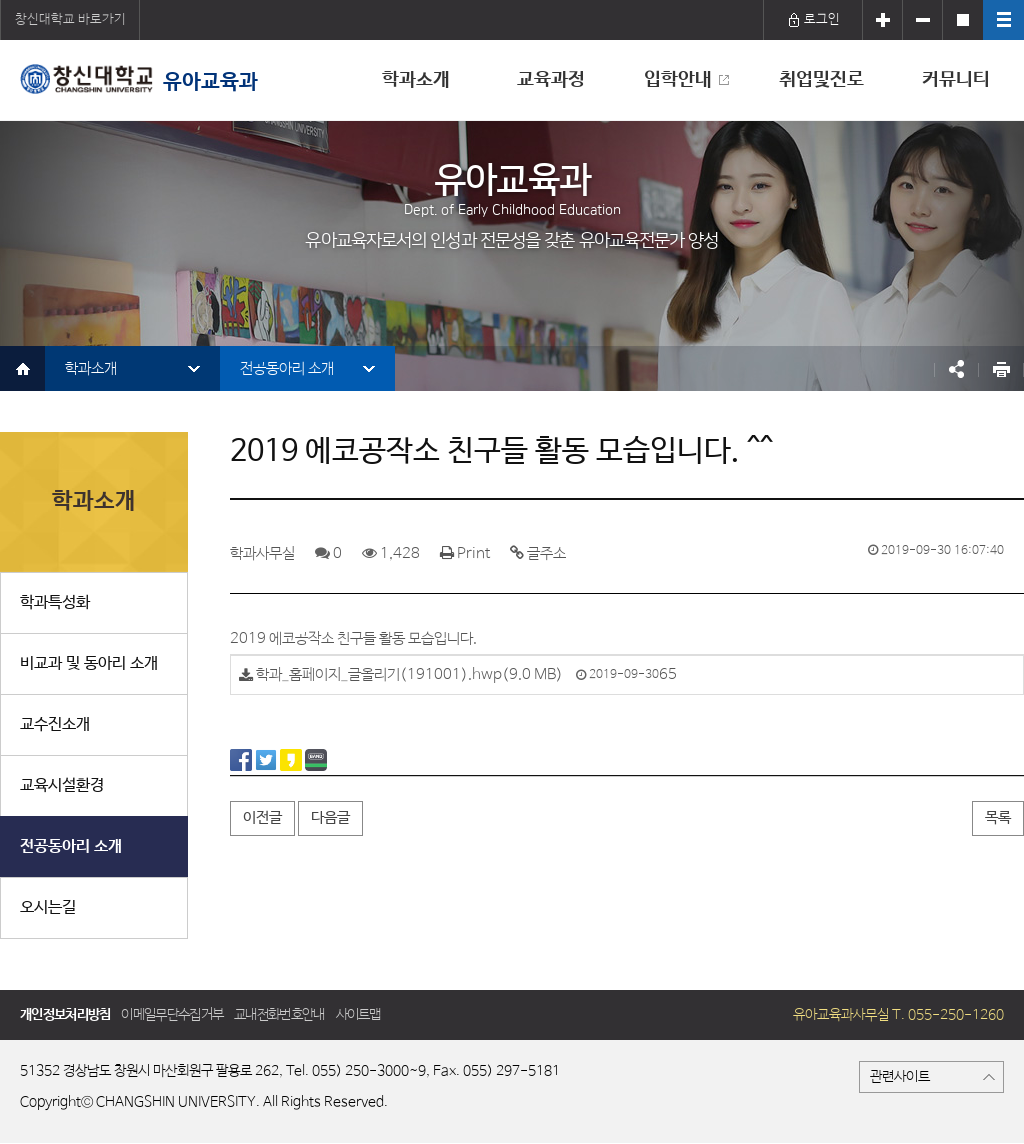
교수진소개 (55, 724)
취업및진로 (821, 80)
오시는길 (48, 907)
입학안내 (678, 80)
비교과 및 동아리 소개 (89, 663)
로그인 (813, 19)
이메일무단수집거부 (172, 1015)
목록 (998, 817)
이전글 (262, 817)
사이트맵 (358, 1015)
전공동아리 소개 (287, 368)
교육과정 (551, 80)
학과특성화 (55, 602)
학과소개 (416, 80)
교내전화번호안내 (279, 1015)
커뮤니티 (956, 80)
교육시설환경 (62, 785)
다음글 (330, 817)
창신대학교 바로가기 (70, 19)
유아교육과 (139, 79)
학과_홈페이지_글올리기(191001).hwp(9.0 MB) (409, 675)
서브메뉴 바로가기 (0, 0)
